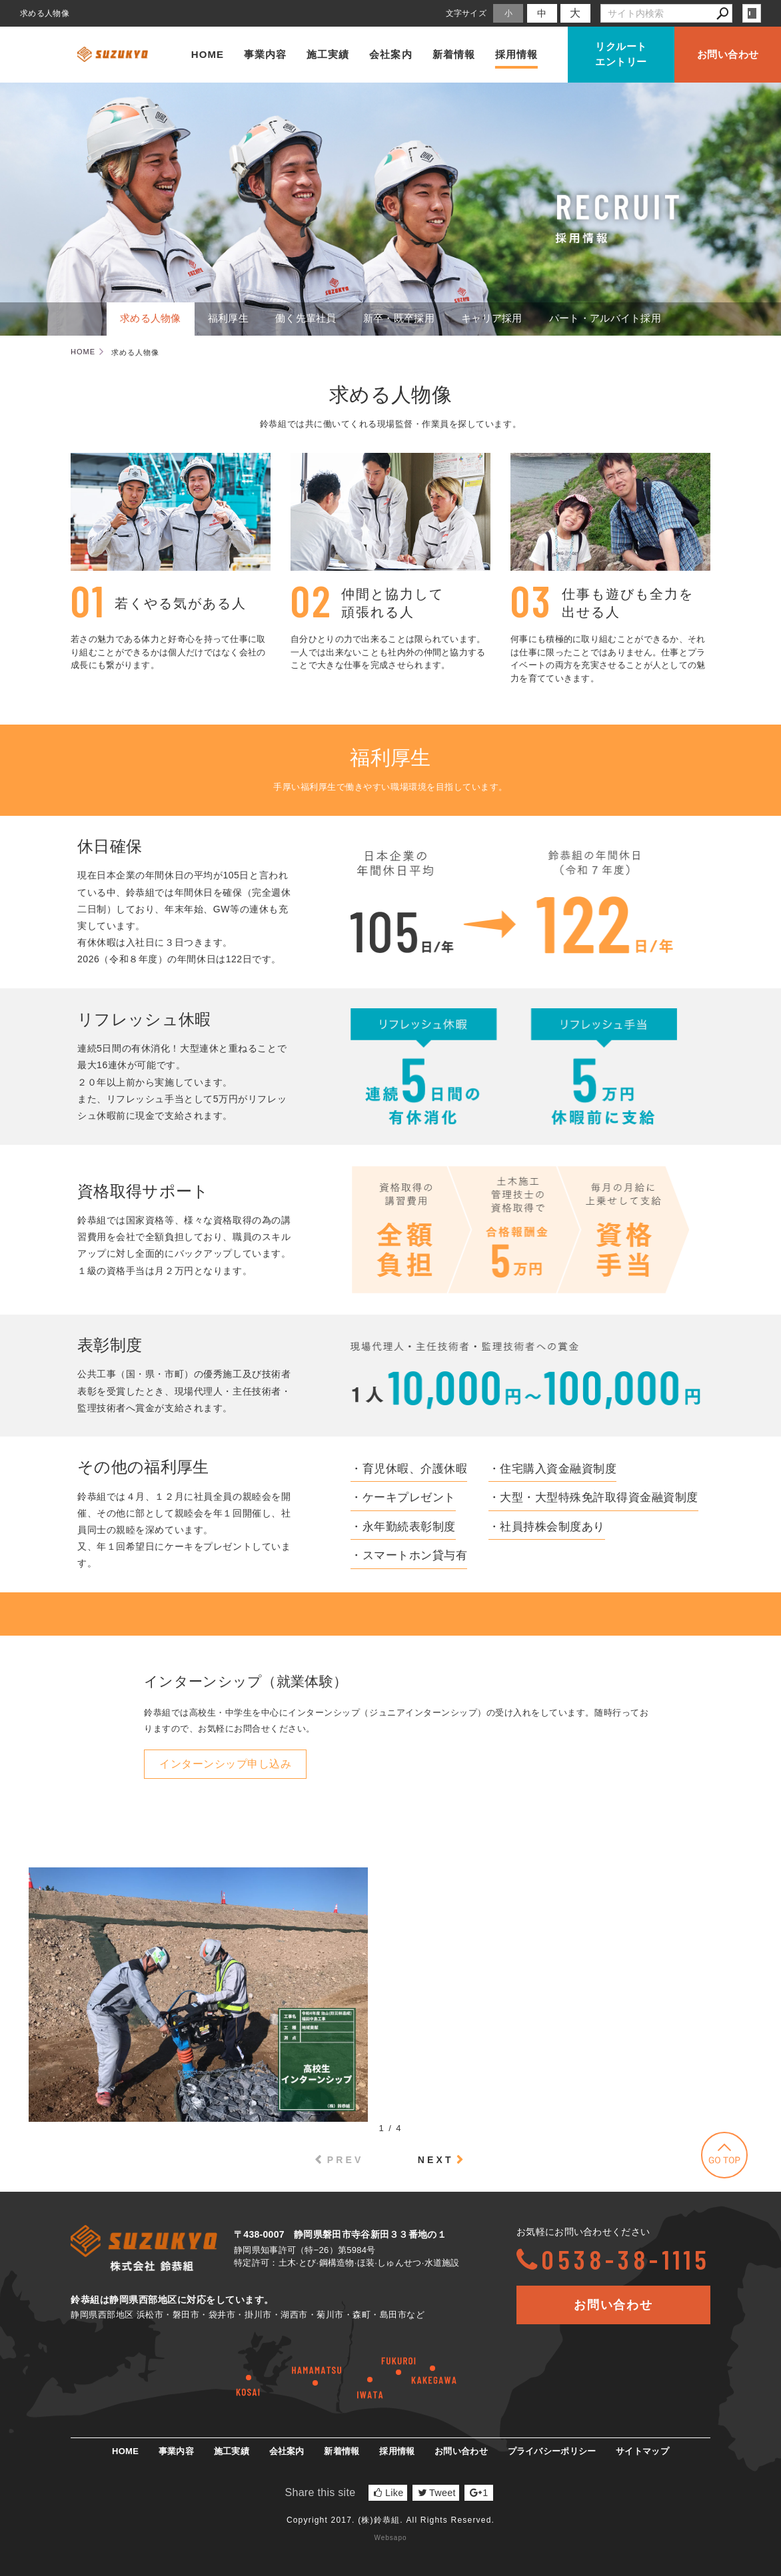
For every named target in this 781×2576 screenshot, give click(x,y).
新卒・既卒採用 (398, 318)
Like (388, 2492)
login (751, 13)
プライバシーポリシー (552, 2451)
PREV (345, 2159)
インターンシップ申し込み (225, 1764)
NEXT (436, 2159)
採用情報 (516, 54)
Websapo (390, 2537)
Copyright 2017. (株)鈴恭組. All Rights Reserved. (390, 2520)
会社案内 (390, 54)
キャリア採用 (491, 318)
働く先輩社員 (306, 318)
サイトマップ (642, 2451)
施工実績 (328, 54)
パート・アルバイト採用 (605, 318)
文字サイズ (466, 13)
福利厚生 (228, 318)
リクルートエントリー (621, 54)
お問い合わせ (728, 54)
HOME (207, 54)
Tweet (437, 2492)
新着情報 (453, 54)
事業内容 (265, 54)
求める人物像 (150, 318)
